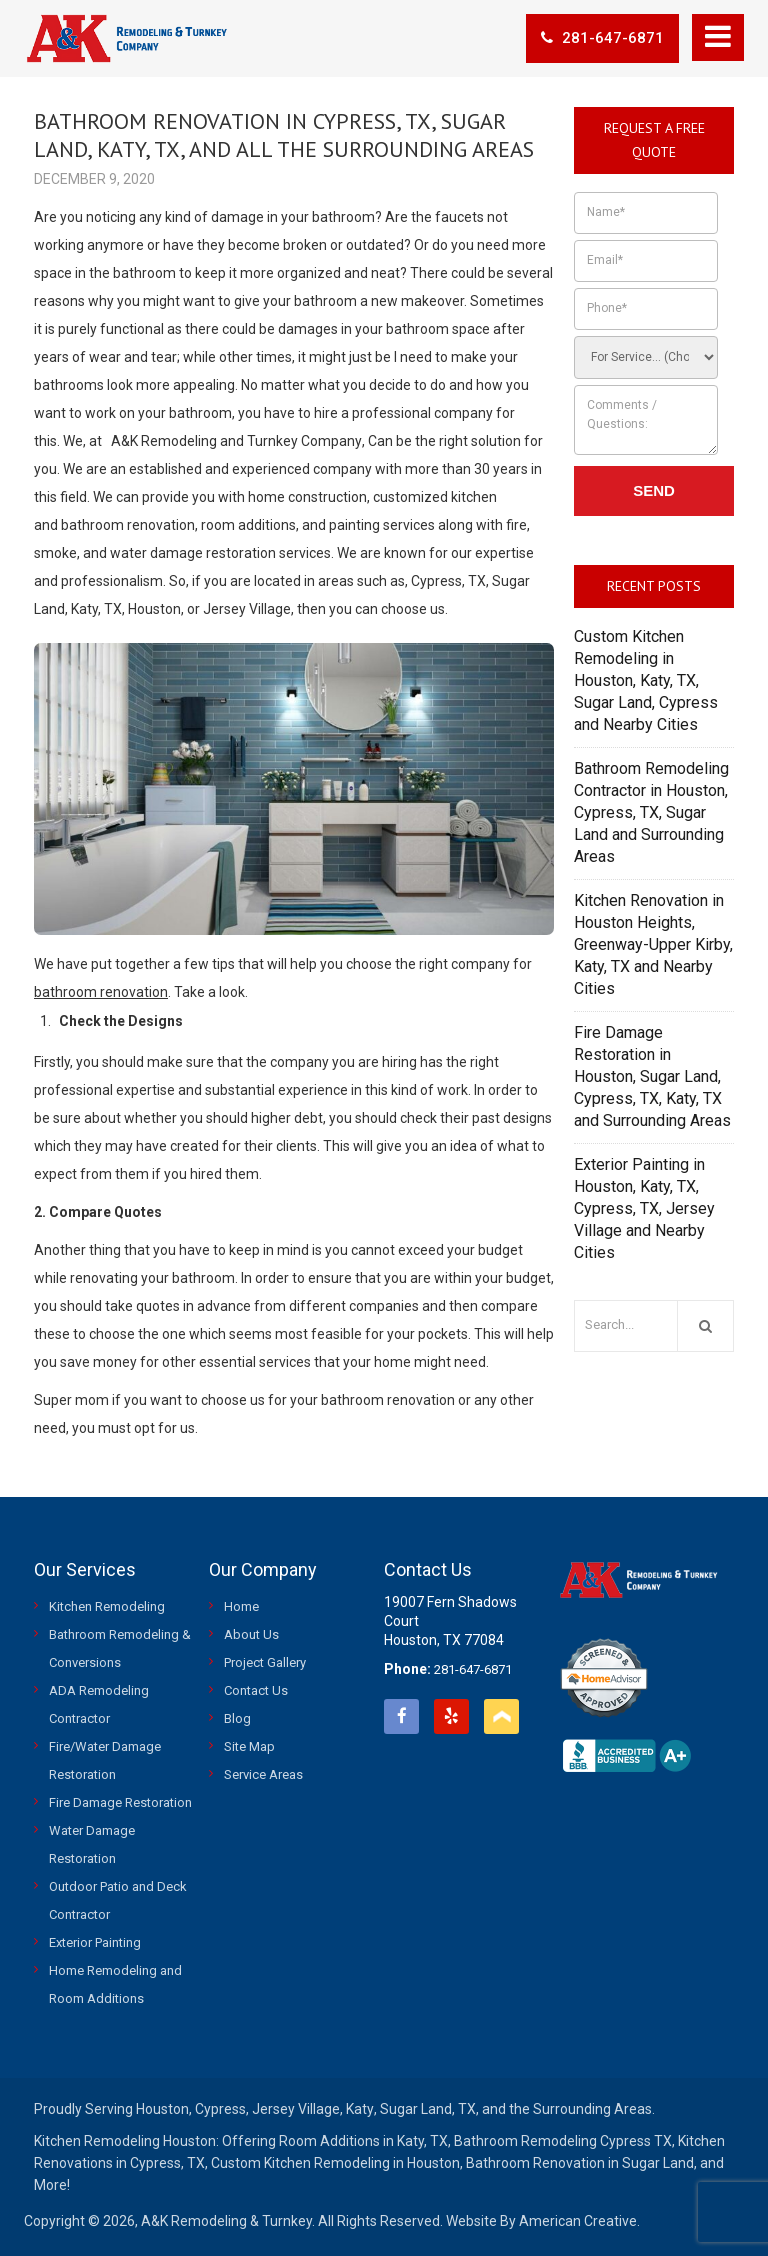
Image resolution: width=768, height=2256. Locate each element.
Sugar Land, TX (428, 2109)
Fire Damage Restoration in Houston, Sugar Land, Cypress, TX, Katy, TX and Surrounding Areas (652, 1076)
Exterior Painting (95, 1942)
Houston (162, 2109)
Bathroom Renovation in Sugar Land (580, 2163)
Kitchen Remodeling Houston (125, 2141)
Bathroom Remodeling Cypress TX (563, 2141)
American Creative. (579, 2221)
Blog (237, 1718)
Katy (360, 2109)
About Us (251, 1634)
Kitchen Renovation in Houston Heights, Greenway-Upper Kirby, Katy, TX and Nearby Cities (653, 944)
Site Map (249, 1746)
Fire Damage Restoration (120, 1802)
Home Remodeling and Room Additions (115, 1984)
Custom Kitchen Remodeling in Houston (335, 2163)
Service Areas (263, 1774)
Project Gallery (265, 1662)
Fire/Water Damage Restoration (105, 1760)
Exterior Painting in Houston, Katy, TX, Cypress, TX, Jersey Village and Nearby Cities (644, 1208)
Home (241, 1606)
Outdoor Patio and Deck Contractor (118, 1900)
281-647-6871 (602, 38)
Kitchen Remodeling (107, 1606)
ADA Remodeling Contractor (99, 1704)
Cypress (220, 2109)
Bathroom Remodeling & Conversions (120, 1648)
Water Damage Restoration (92, 1844)
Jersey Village (296, 2109)
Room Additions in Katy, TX (363, 2141)
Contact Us (256, 1690)
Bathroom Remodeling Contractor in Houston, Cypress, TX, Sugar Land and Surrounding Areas (651, 812)
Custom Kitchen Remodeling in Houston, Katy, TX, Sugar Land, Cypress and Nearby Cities (646, 680)
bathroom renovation (101, 992)
